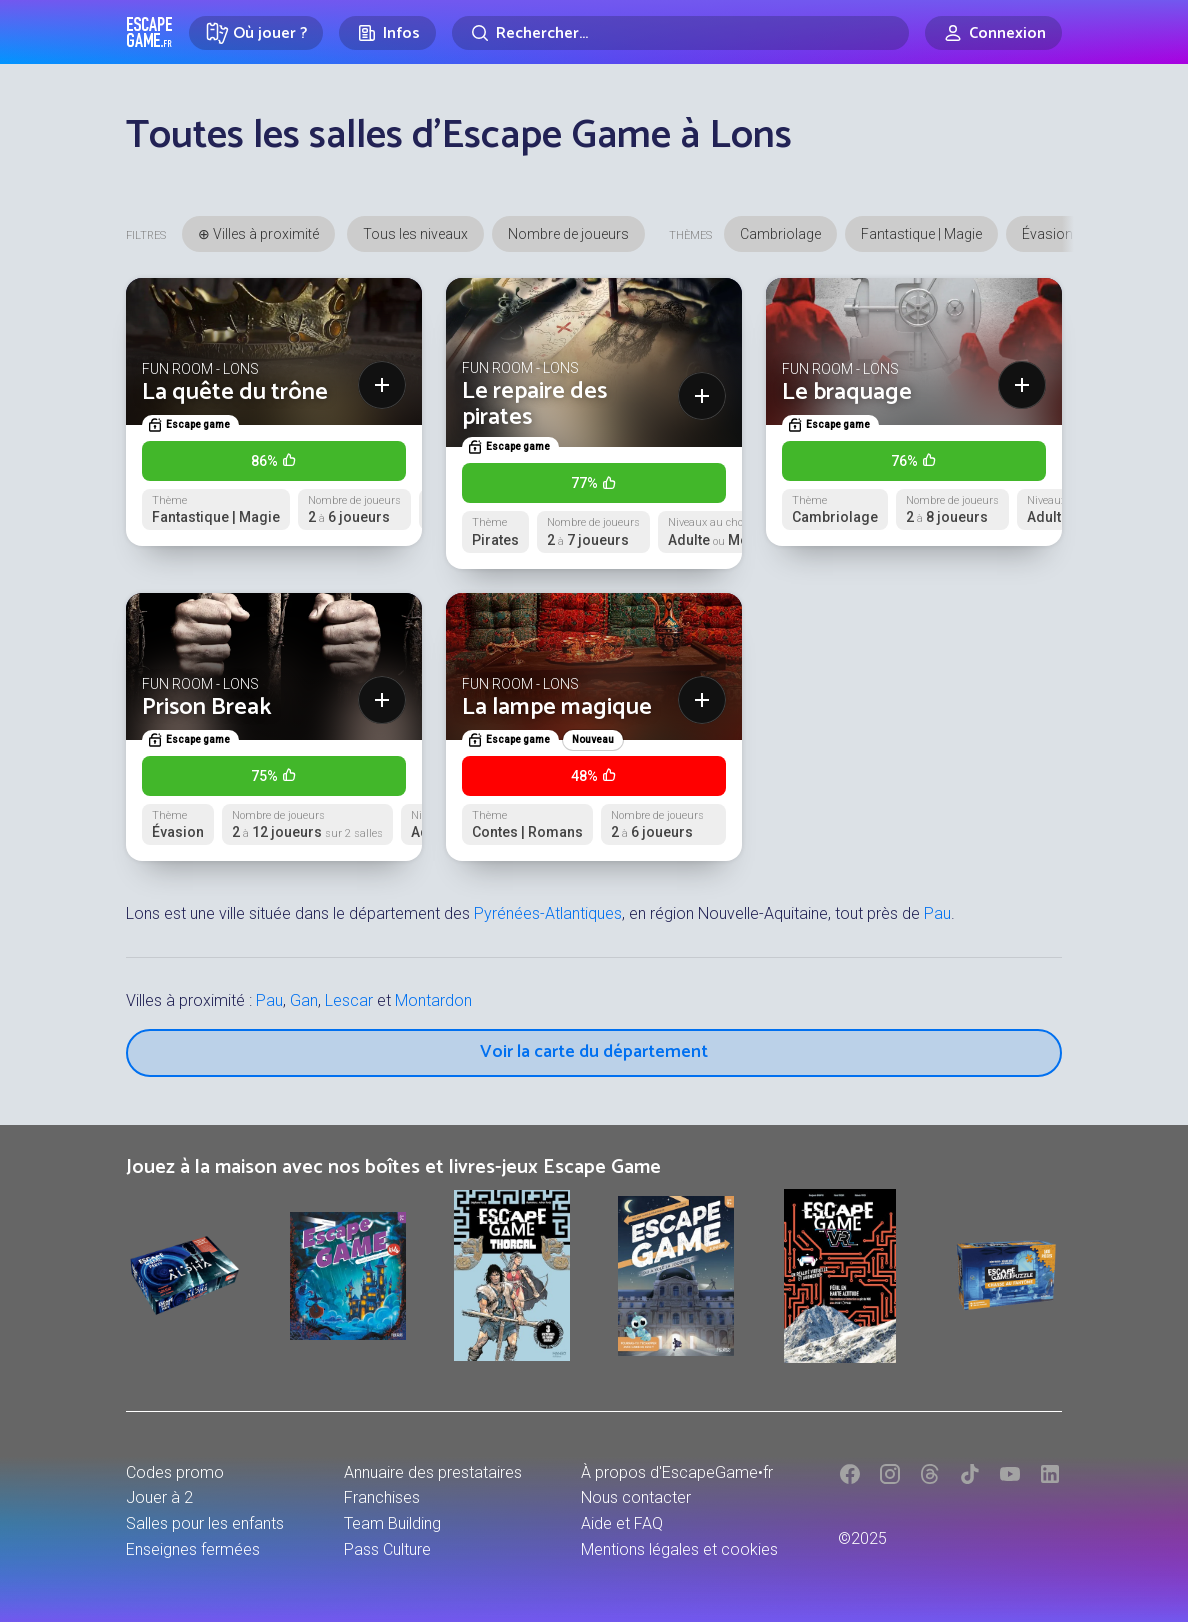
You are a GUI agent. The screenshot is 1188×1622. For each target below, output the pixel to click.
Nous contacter (636, 1497)
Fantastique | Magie (921, 234)
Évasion (1047, 234)
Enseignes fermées (193, 1549)
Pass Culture (387, 1549)
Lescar (349, 1000)
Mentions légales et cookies (679, 1549)
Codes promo (175, 1472)
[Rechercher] (680, 33)
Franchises (382, 1497)
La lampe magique (557, 707)
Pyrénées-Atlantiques (548, 913)
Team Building (392, 1523)
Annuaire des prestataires (433, 1472)
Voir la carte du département (594, 1052)
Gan (304, 1000)
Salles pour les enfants (205, 1523)
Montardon (433, 1000)
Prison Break (207, 707)
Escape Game (149, 32)
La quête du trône (235, 392)
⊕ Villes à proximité (258, 234)
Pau (937, 913)
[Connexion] (993, 33)
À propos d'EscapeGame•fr (677, 1472)
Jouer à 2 (159, 1497)
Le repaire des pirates (534, 404)
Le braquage (847, 392)
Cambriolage (780, 234)
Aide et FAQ (622, 1523)
